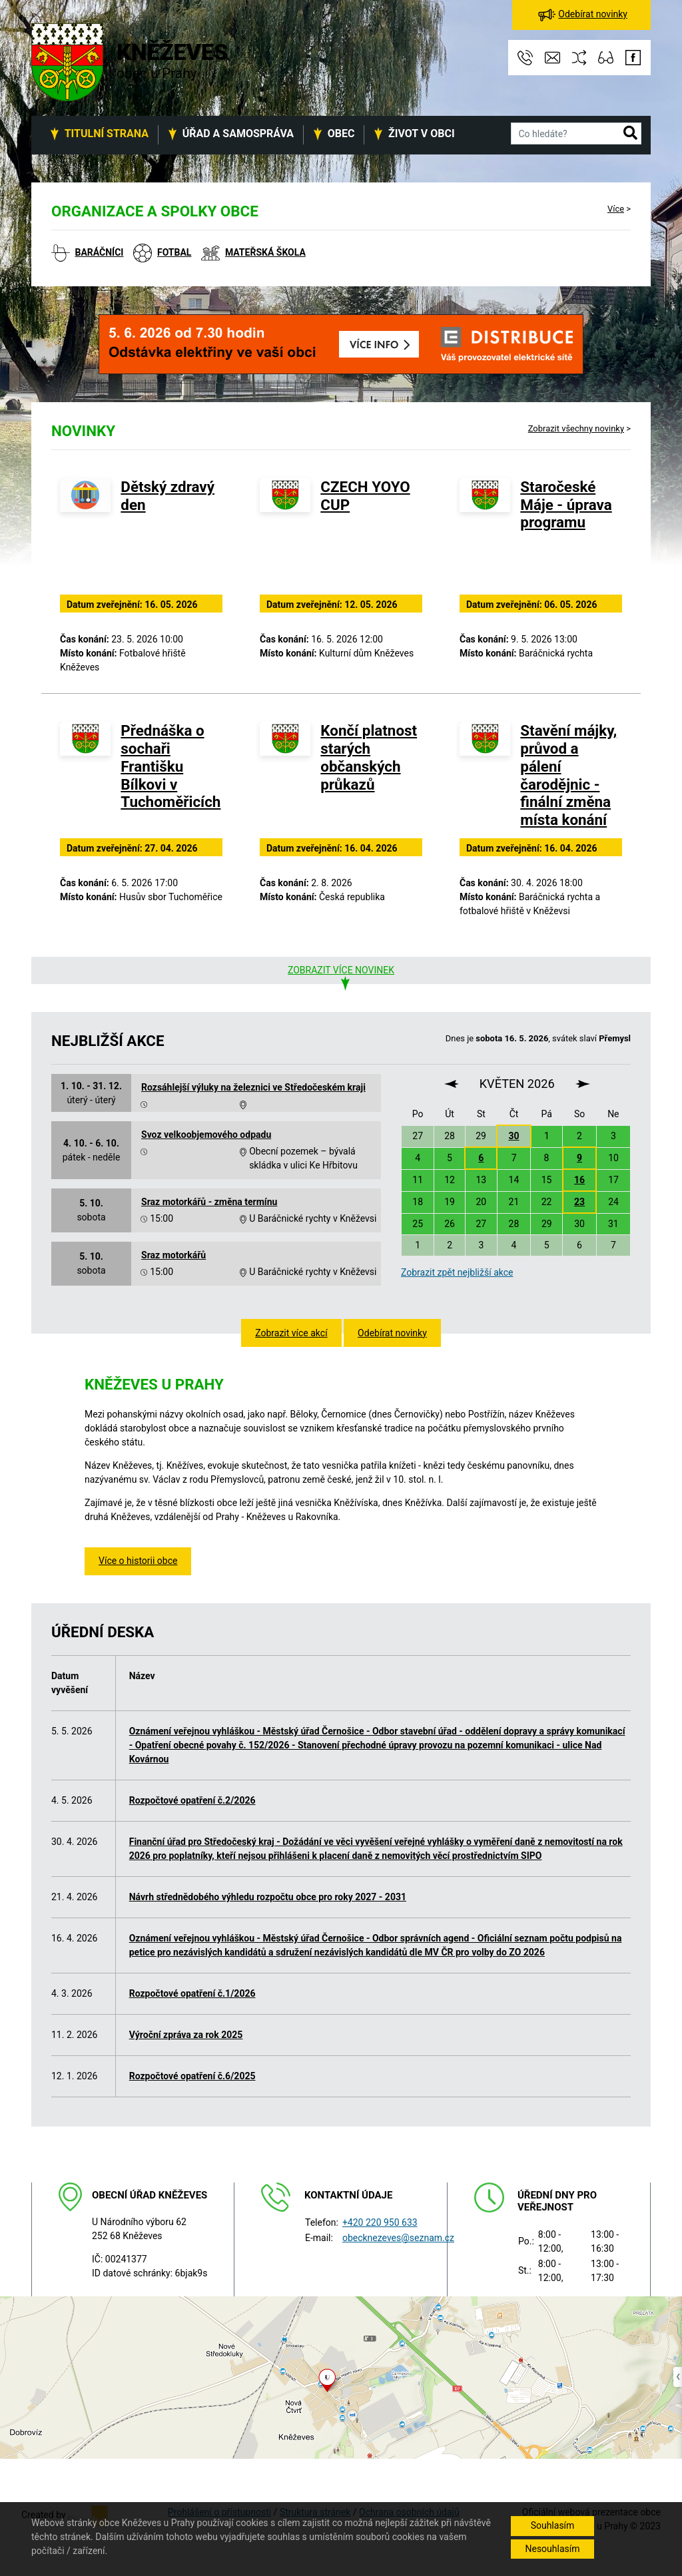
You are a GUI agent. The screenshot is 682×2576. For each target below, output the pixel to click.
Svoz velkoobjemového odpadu (206, 1134)
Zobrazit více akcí (291, 1333)
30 (513, 1136)
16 (579, 1179)
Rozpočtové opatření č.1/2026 (192, 1993)
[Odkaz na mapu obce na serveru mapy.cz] (341, 2377)
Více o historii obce (138, 1560)
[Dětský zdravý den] (85, 534)
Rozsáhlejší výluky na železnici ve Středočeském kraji (253, 1087)
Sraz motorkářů (173, 1255)
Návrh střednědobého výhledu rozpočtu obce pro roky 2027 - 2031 (267, 1897)
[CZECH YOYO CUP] (285, 534)
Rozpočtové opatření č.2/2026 (192, 1800)
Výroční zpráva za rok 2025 (186, 2034)
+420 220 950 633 (380, 2222)
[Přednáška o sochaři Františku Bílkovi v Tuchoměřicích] (85, 778)
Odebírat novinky (392, 1333)
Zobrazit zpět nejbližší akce (457, 1272)
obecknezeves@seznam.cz (398, 2237)
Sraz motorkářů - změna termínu (209, 1201)
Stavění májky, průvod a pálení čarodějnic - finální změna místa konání (568, 775)
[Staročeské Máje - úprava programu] (485, 534)
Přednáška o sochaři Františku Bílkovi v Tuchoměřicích (170, 766)
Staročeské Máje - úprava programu (565, 504)
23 (579, 1201)
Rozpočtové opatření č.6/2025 (192, 2076)
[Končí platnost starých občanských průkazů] (285, 778)
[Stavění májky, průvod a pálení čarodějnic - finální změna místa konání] (485, 778)
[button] (630, 134)
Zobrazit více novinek (341, 970)
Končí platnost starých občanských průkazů (368, 757)
